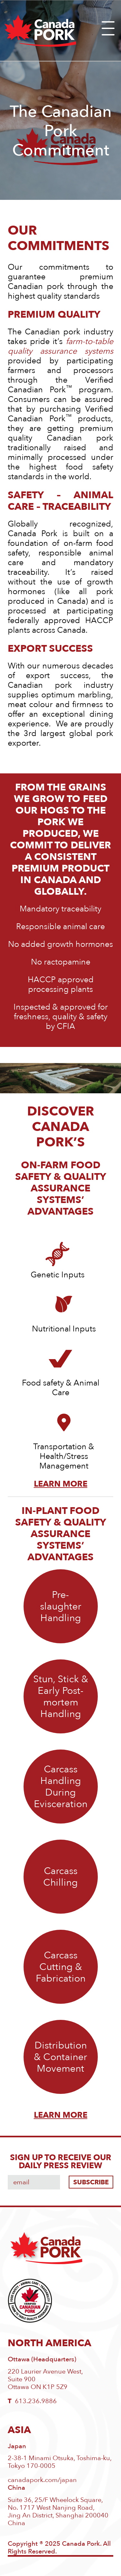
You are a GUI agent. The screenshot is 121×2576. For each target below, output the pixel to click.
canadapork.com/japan (42, 2480)
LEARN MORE (60, 2115)
